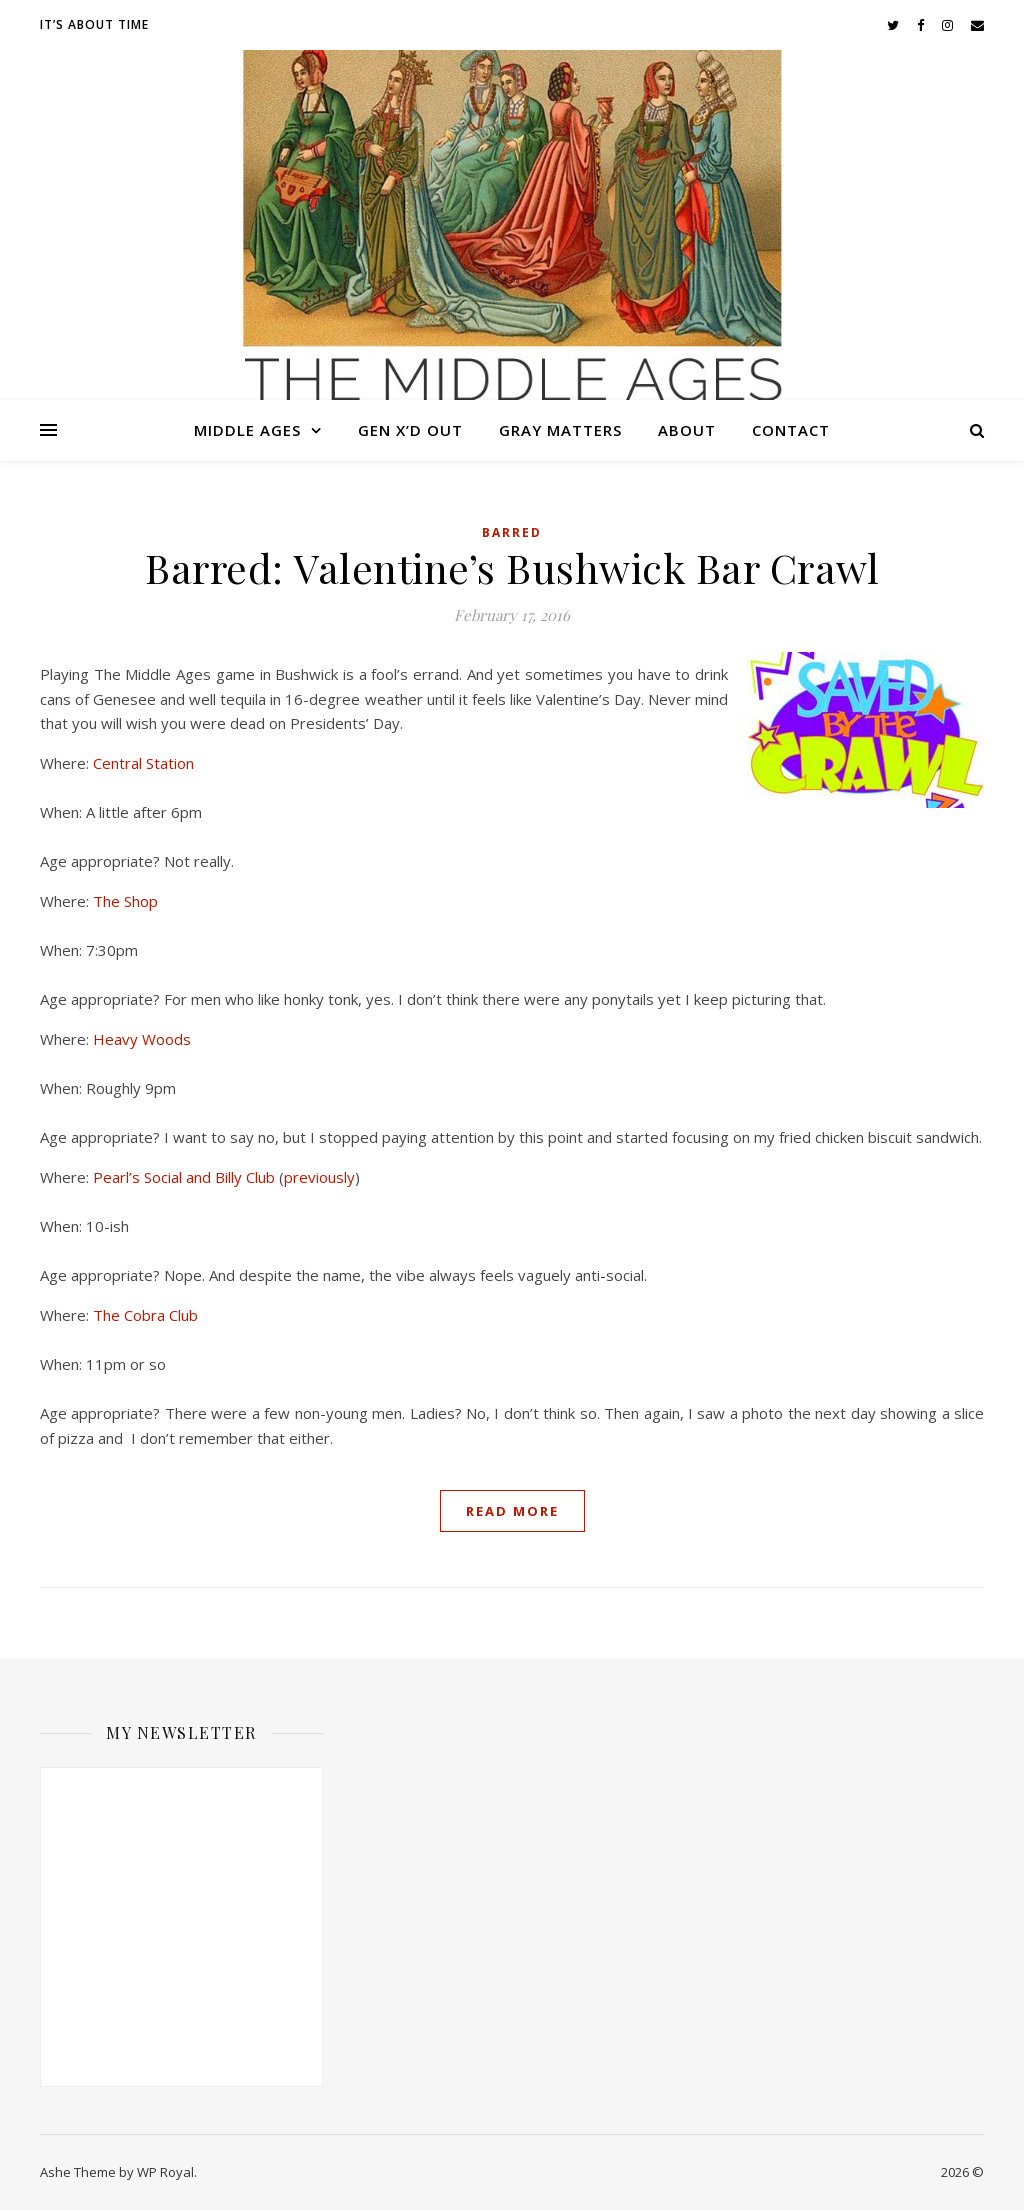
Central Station (143, 763)
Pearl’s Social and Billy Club (184, 1177)
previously (319, 1177)
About (687, 430)
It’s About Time (94, 24)
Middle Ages (247, 430)
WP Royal (165, 2172)
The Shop (125, 901)
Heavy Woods (142, 1039)
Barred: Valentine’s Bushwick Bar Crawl (512, 567)
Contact (791, 430)
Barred (512, 532)
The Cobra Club (145, 1315)
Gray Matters (560, 430)
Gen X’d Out (410, 430)
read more (512, 1511)
